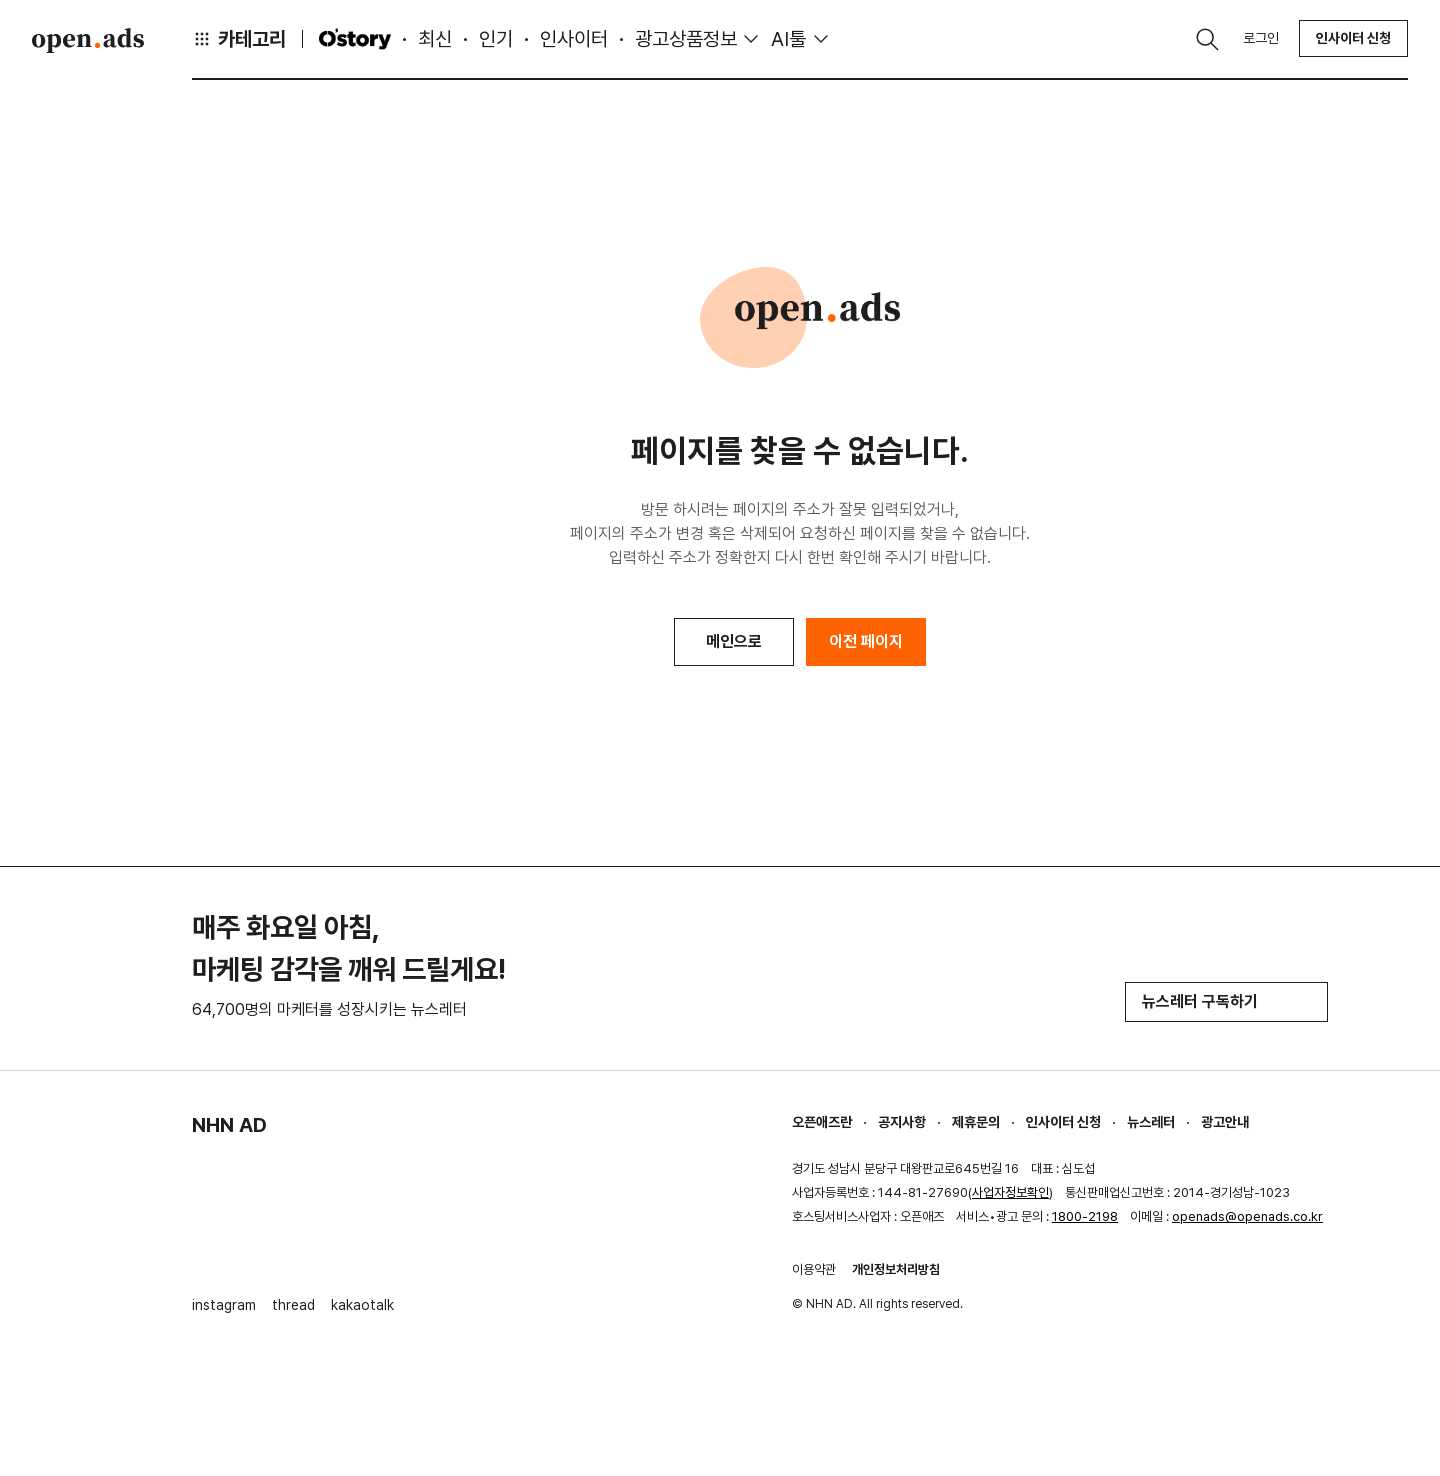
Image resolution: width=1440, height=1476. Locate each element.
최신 (435, 39)
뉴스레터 (1151, 1122)
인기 (496, 39)
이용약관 (814, 1269)
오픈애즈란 (822, 1122)
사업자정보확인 (1010, 1192)
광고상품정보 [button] (686, 39)
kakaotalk (362, 1305)
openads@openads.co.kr (1247, 1216)
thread (293, 1305)
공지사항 (902, 1122)
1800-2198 (1085, 1216)
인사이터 (574, 39)
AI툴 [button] (788, 39)
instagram (224, 1305)
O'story (355, 39)
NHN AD (229, 1125)
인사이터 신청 (1353, 38)
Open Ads (88, 40)
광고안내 (1225, 1122)
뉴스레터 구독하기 (1226, 1001)
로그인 (1261, 38)
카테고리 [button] (239, 39)
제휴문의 (976, 1122)
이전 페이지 (866, 641)
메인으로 (734, 641)
